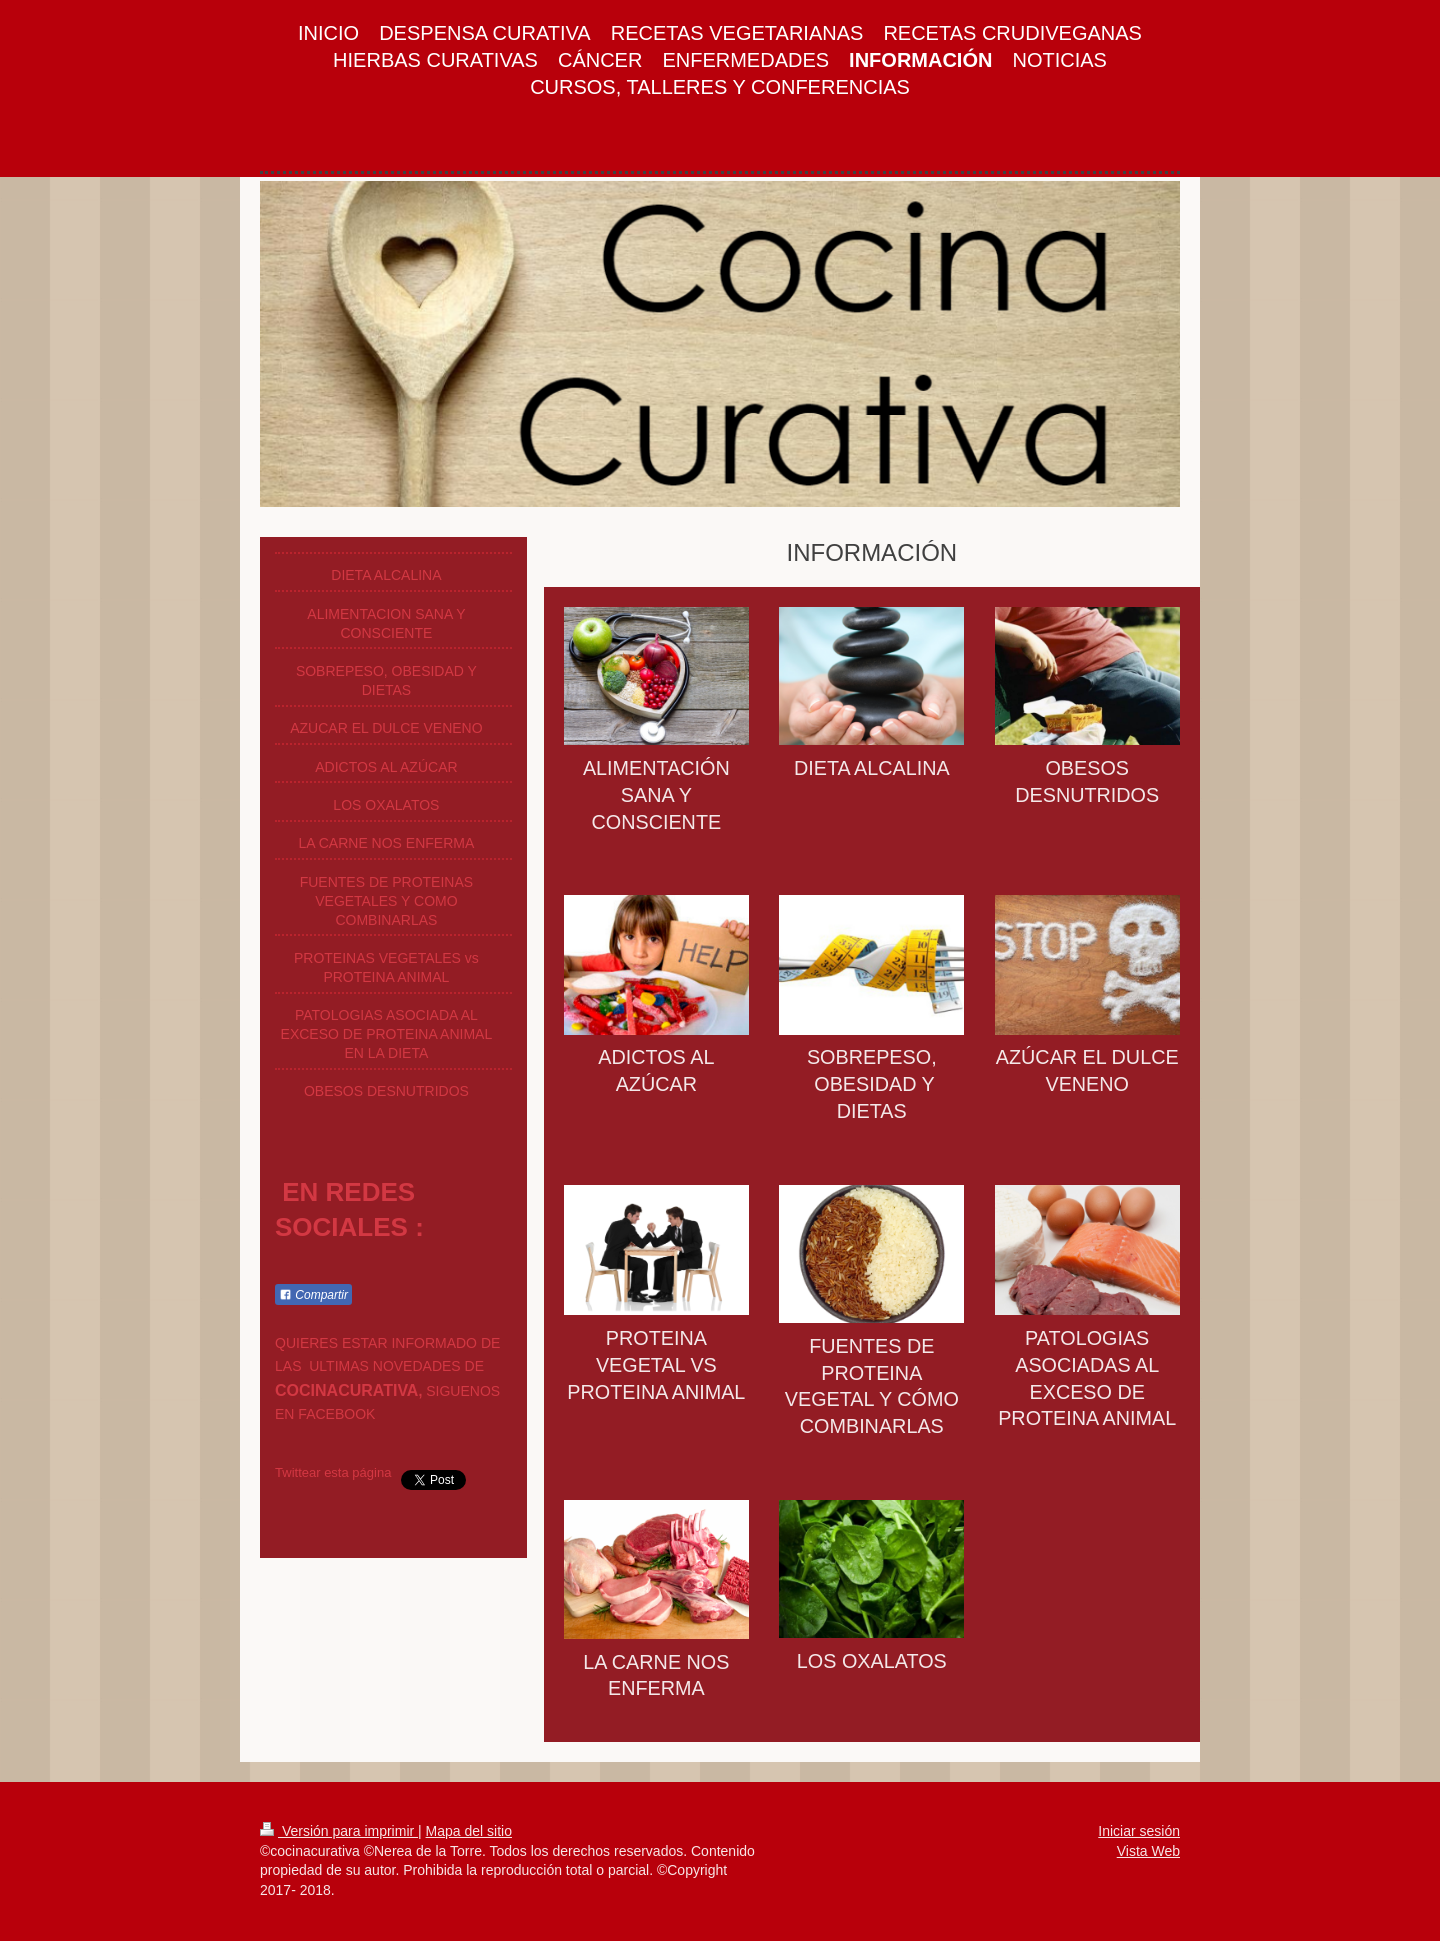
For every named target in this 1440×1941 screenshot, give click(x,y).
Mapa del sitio (469, 1831)
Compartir (313, 1295)
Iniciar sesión (1139, 1831)
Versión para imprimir (339, 1831)
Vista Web (1148, 1851)
